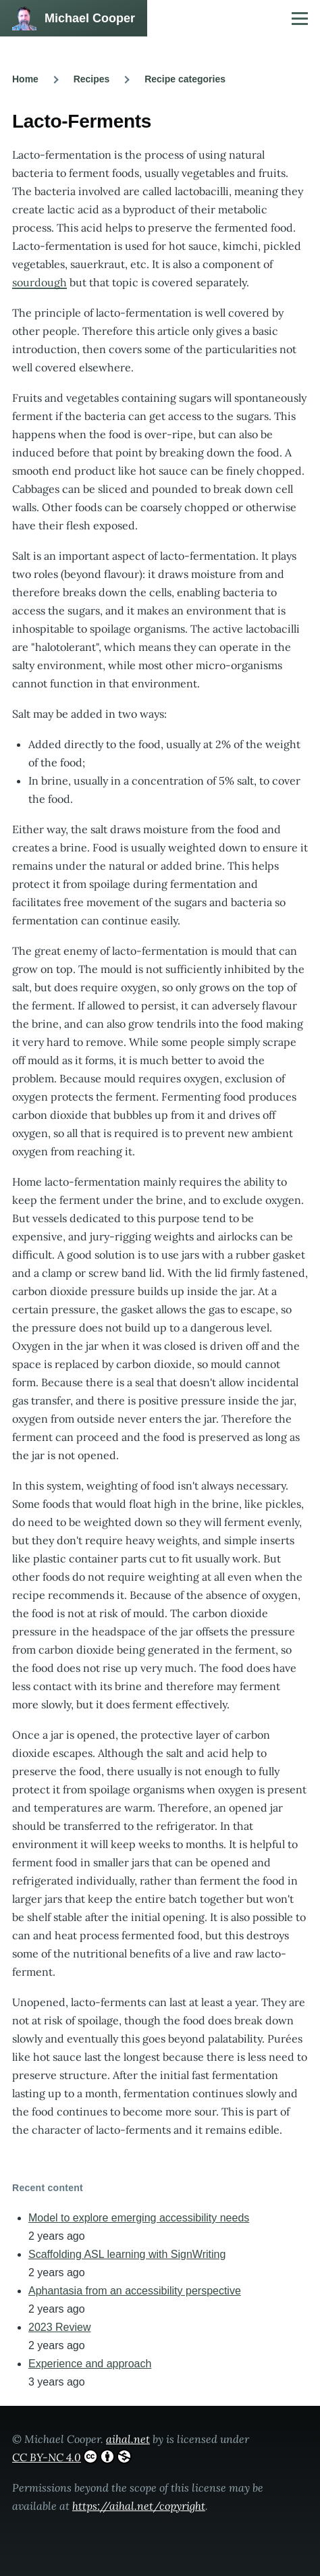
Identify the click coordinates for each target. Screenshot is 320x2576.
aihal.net (128, 2439)
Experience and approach (89, 2363)
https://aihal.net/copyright (138, 2506)
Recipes (92, 79)
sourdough (39, 282)
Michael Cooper (90, 18)
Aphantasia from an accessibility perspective (134, 2290)
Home (25, 79)
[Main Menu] (300, 18)
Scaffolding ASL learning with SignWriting (126, 2254)
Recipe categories (184, 79)
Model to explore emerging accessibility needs (138, 2218)
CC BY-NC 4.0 (72, 2456)
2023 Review (59, 2327)
